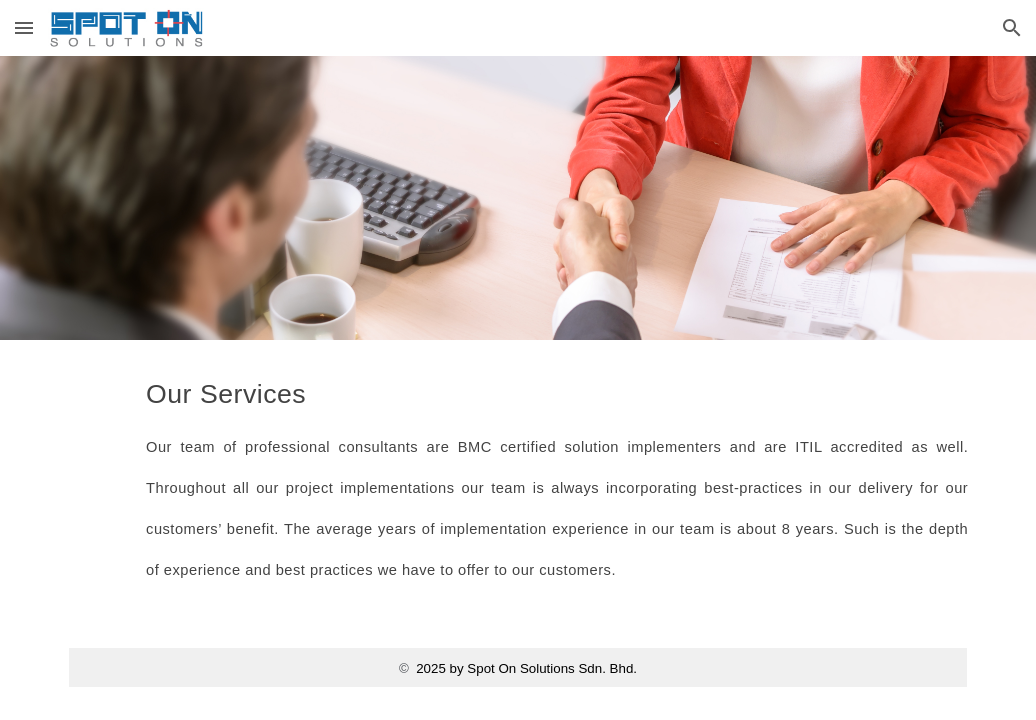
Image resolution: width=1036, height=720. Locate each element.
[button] (24, 27)
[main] (557, 475)
